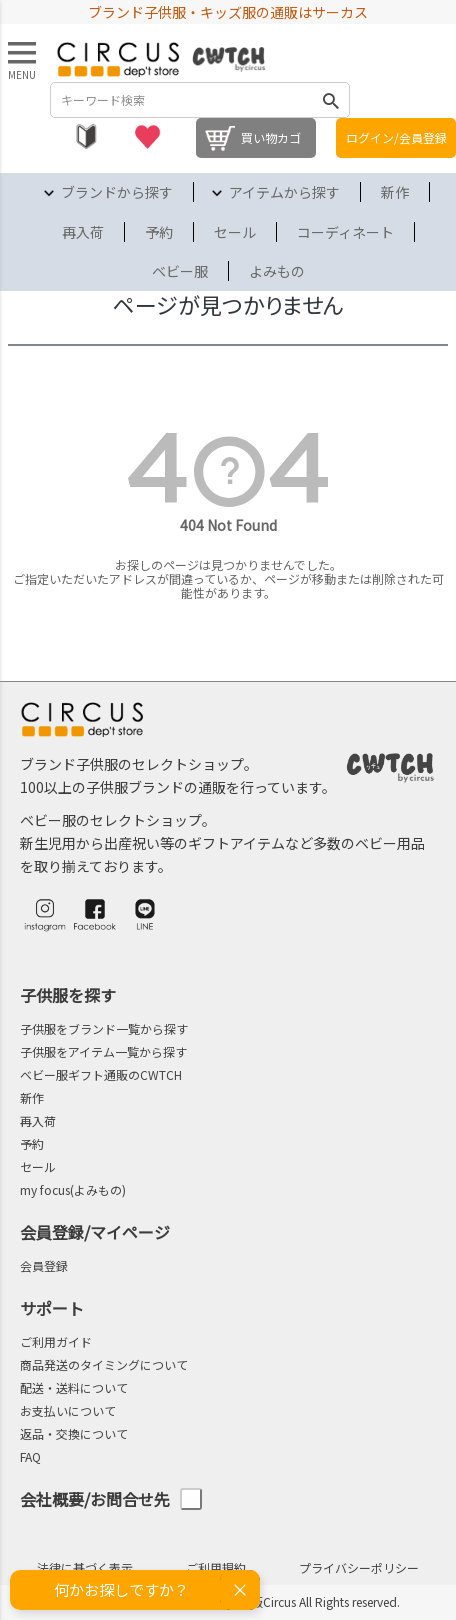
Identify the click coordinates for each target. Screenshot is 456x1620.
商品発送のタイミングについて (104, 1364)
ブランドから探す (117, 192)
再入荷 (83, 232)
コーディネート (345, 232)
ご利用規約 (216, 1567)
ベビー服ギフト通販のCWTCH (101, 1074)
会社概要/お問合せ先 (111, 1499)
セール (235, 232)
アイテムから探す (284, 192)
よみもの (277, 271)
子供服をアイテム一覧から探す (103, 1051)
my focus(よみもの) (73, 1189)
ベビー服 (180, 271)
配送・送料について (74, 1387)
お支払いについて (68, 1410)
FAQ (30, 1456)
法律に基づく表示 (85, 1567)
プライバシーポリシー (359, 1567)
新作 (395, 192)
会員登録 (44, 1265)
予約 (159, 232)
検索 (331, 100)
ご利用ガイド (56, 1341)
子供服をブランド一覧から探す (104, 1028)
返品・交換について (74, 1433)
